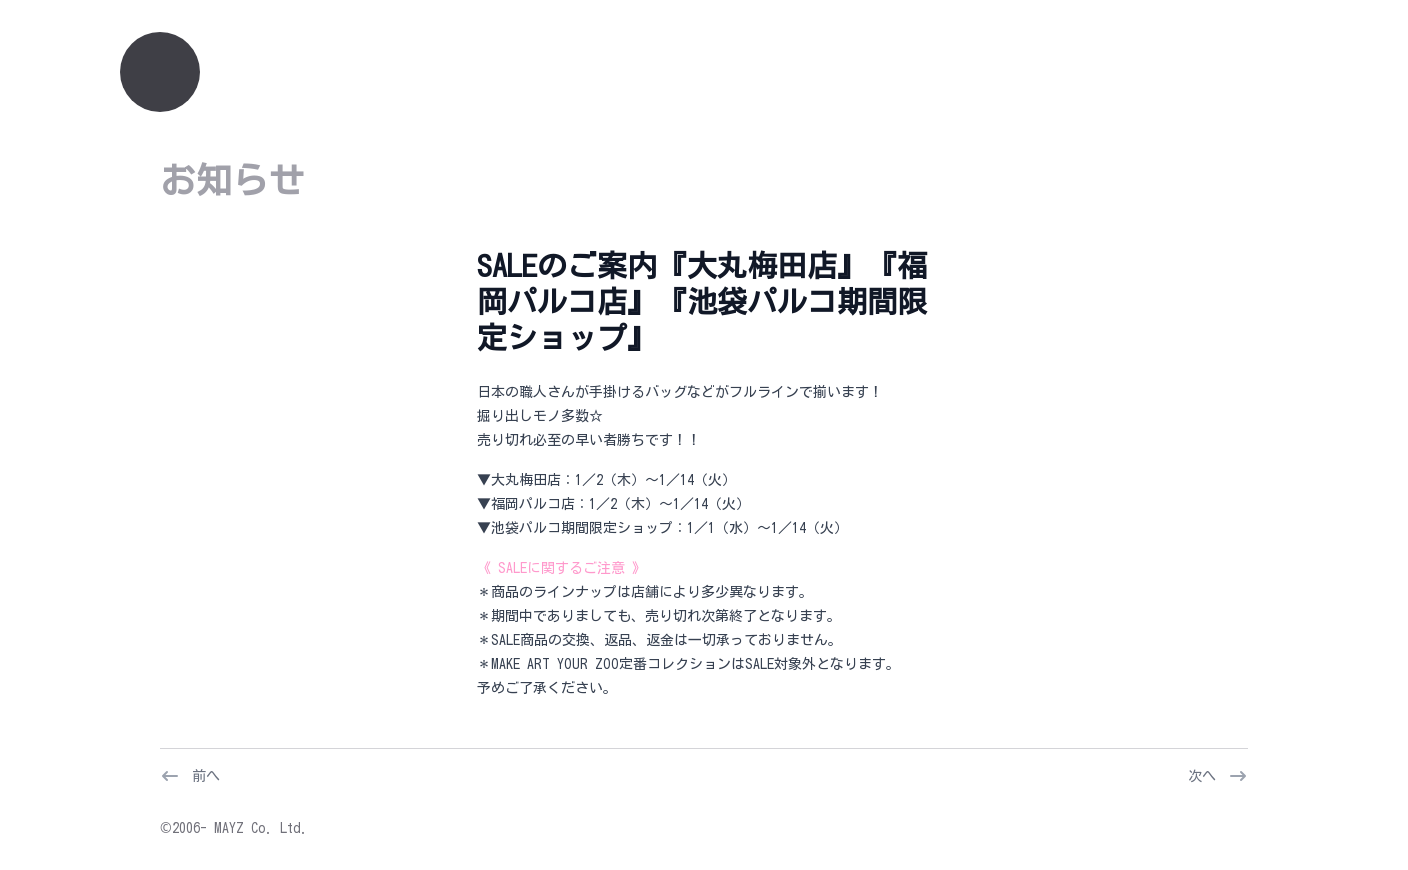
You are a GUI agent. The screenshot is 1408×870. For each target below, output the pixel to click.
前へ (206, 776)
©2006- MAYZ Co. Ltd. (234, 828)
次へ (1202, 776)
